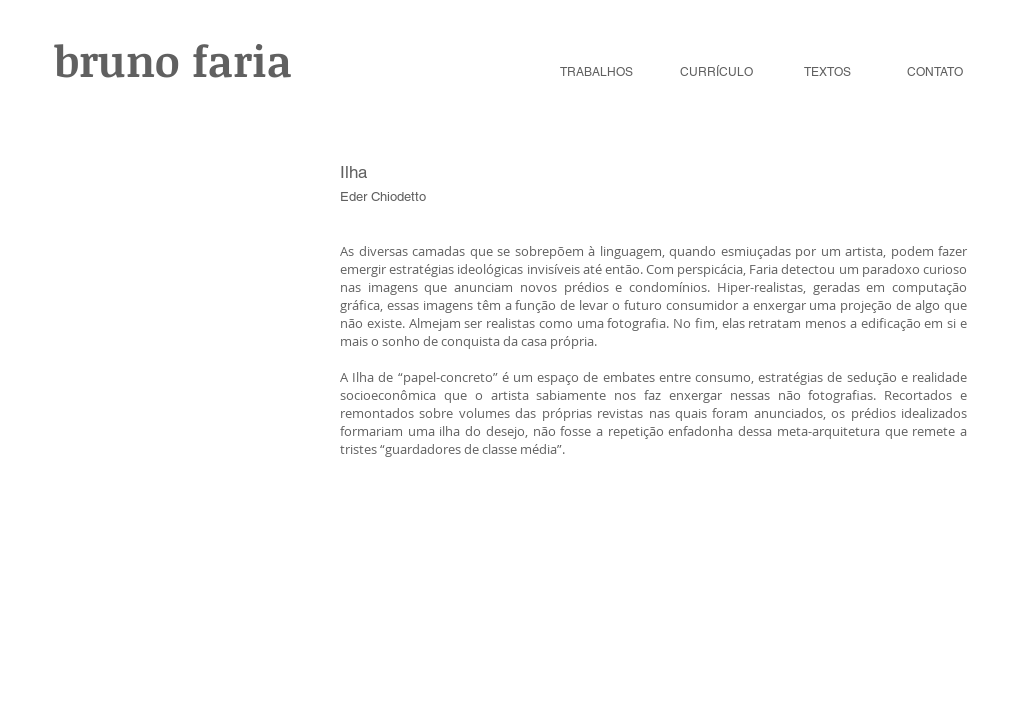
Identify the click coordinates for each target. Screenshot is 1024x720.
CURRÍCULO (716, 72)
